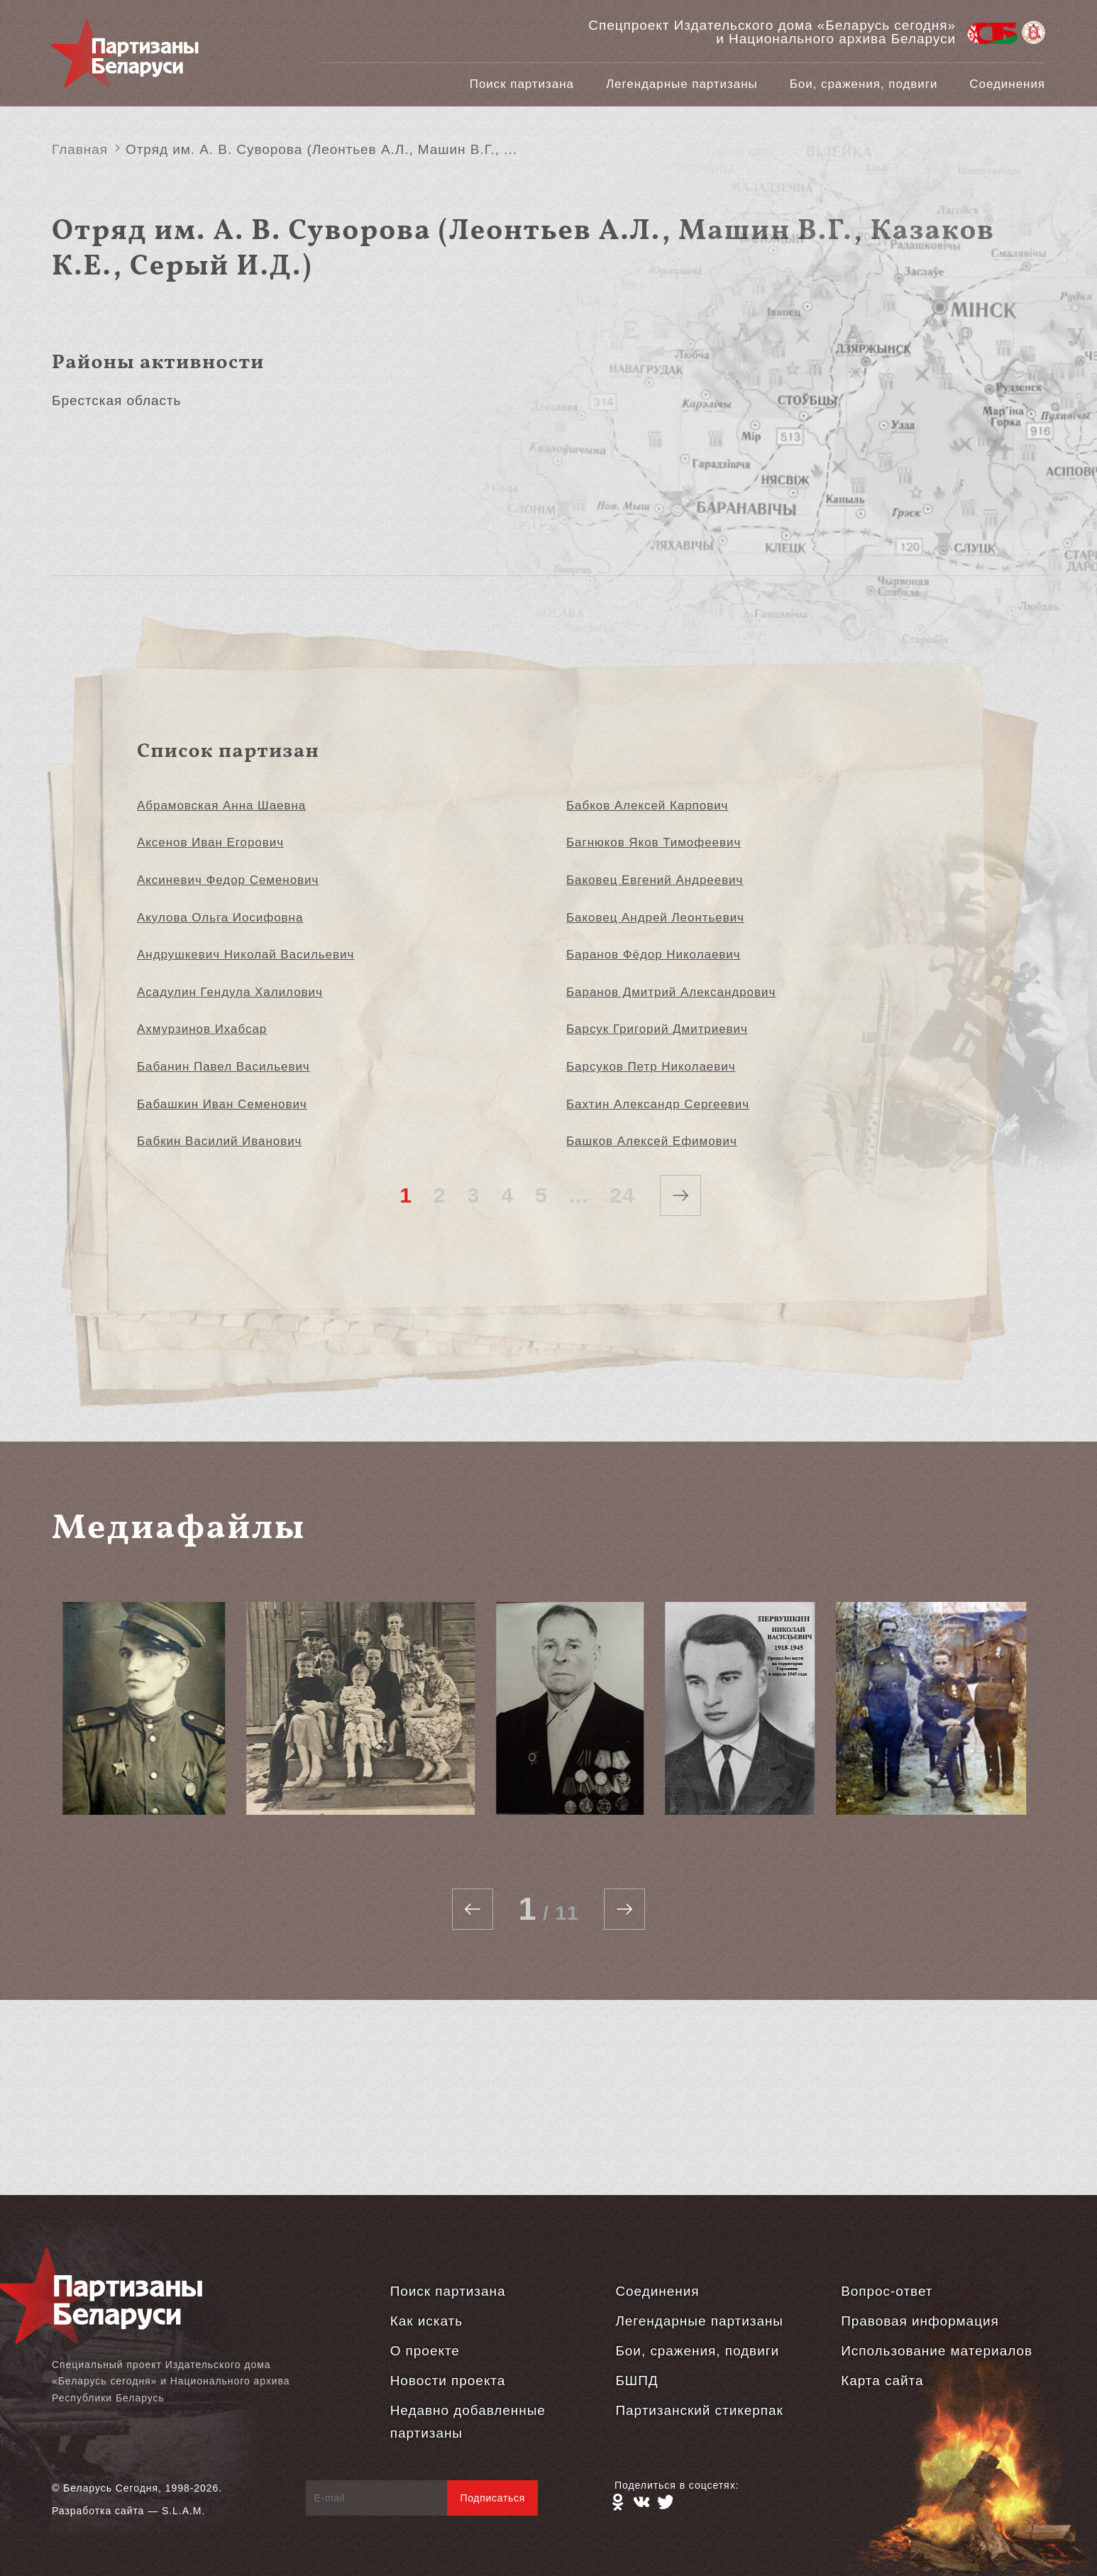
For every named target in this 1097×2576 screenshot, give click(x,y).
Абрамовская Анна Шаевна (221, 805)
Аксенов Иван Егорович (210, 842)
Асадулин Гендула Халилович (230, 992)
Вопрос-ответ (886, 2291)
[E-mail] (377, 2498)
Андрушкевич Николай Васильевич (245, 954)
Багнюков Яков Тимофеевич (653, 842)
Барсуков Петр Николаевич (650, 1066)
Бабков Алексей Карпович (647, 805)
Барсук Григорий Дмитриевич (657, 1029)
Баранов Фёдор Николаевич (653, 954)
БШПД (636, 2380)
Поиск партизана (522, 84)
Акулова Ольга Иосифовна (220, 917)
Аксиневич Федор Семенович (228, 880)
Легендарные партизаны (682, 84)
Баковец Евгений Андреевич (654, 880)
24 (622, 1195)
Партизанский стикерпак (699, 2410)
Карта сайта (882, 2380)
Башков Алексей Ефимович (651, 1141)
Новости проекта (448, 2380)
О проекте (425, 2350)
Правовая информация (920, 2321)
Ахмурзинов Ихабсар (202, 1029)
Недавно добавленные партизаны (468, 2421)
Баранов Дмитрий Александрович (671, 992)
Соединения (1007, 84)
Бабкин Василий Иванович (219, 1141)
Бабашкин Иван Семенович (222, 1104)
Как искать (426, 2321)
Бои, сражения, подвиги (864, 84)
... (579, 1195)
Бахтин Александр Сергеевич (657, 1104)
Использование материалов (936, 2350)
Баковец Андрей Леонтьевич (655, 917)
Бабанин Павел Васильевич (223, 1066)
